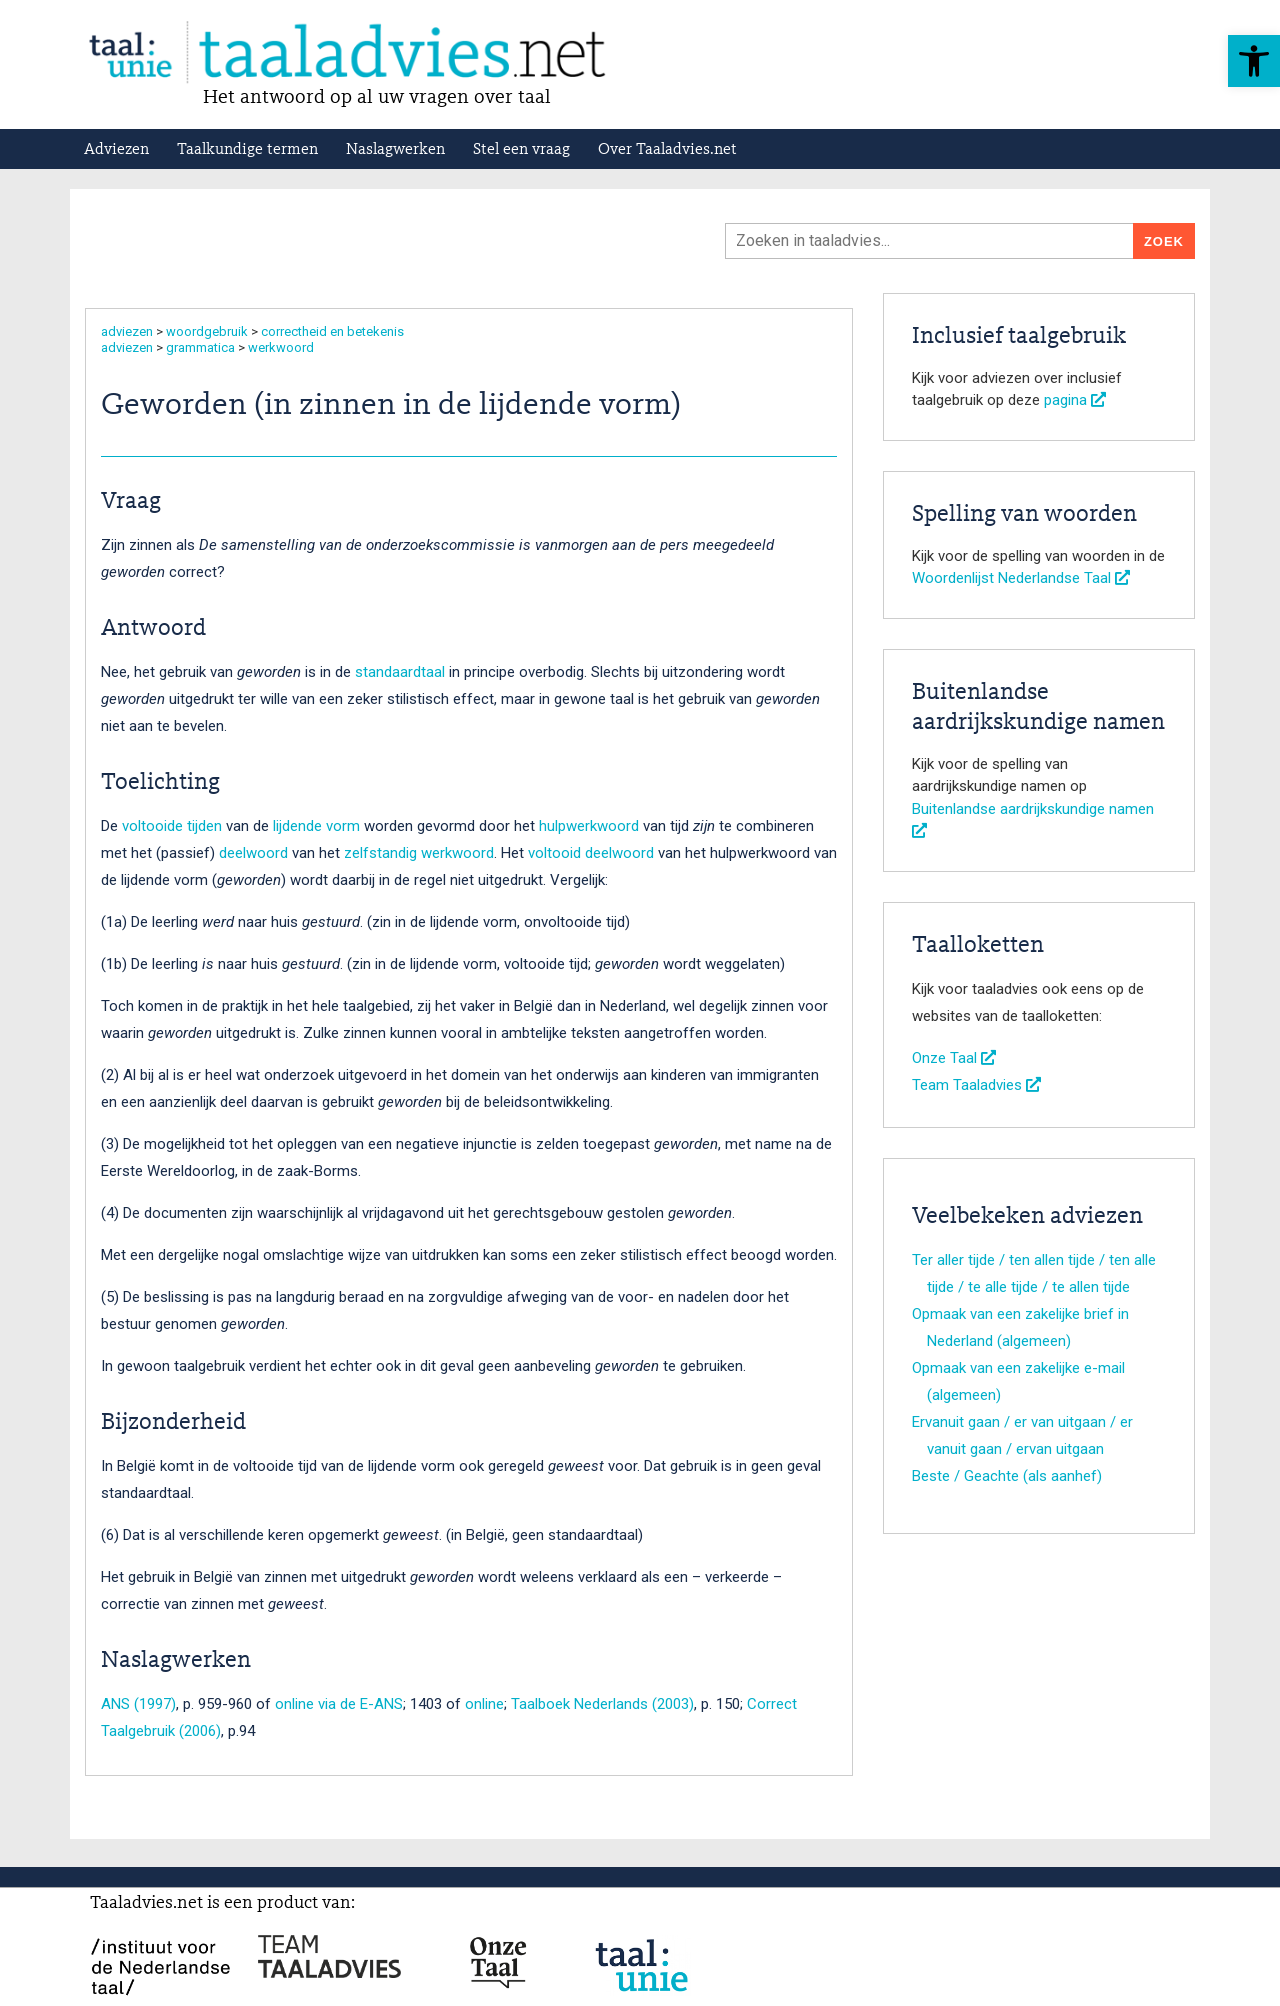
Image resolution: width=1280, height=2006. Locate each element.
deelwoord (253, 853)
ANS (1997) (138, 1704)
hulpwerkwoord (589, 826)
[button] (1254, 61)
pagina (1075, 400)
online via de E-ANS (339, 1704)
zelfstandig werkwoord (419, 853)
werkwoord (281, 347)
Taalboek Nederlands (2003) (602, 1704)
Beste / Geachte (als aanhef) (1007, 1476)
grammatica (200, 347)
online (484, 1704)
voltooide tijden (172, 826)
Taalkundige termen (247, 150)
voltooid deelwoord (591, 853)
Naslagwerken (395, 150)
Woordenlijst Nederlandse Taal (1021, 578)
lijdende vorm (316, 826)
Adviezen (116, 150)
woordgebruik (207, 331)
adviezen (127, 331)
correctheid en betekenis (332, 331)
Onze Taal (954, 1058)
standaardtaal (400, 672)
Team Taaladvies (976, 1085)
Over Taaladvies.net (667, 150)
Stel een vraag (521, 150)
